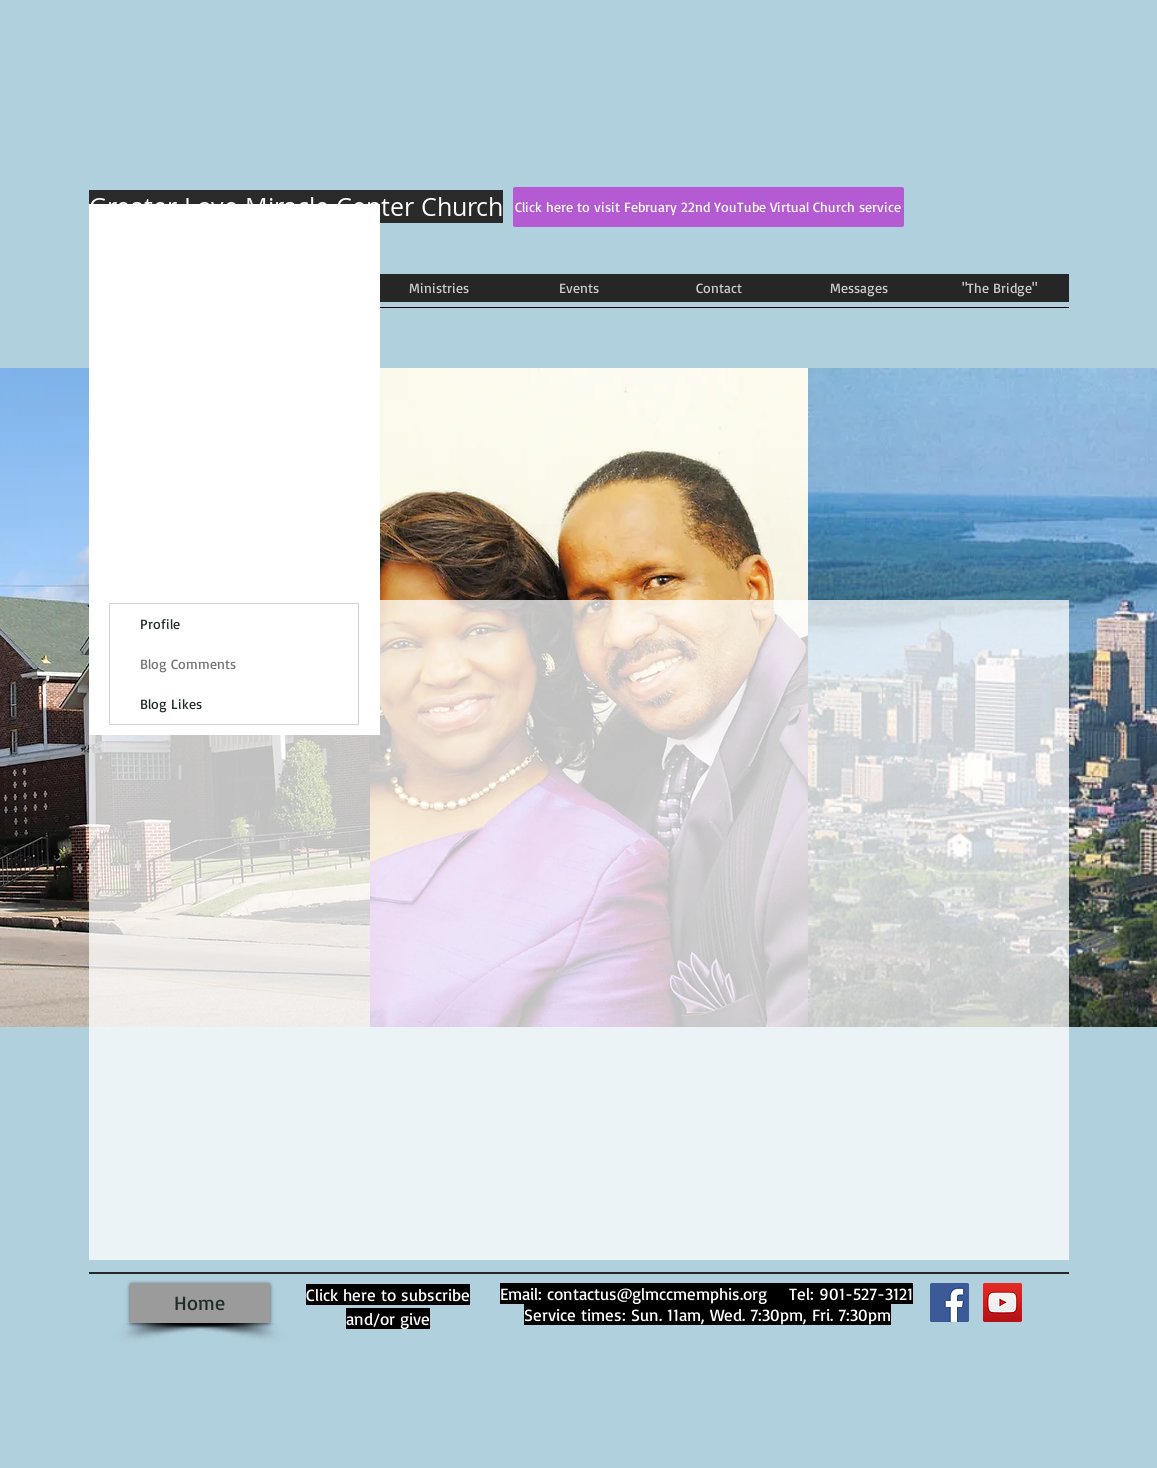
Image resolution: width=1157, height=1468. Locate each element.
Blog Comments (188, 663)
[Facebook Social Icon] (949, 1302)
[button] (439, 288)
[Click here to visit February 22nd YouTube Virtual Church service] (708, 207)
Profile (160, 623)
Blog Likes (171, 703)
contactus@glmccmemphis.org (657, 1293)
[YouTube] (1002, 1302)
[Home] (200, 1303)
